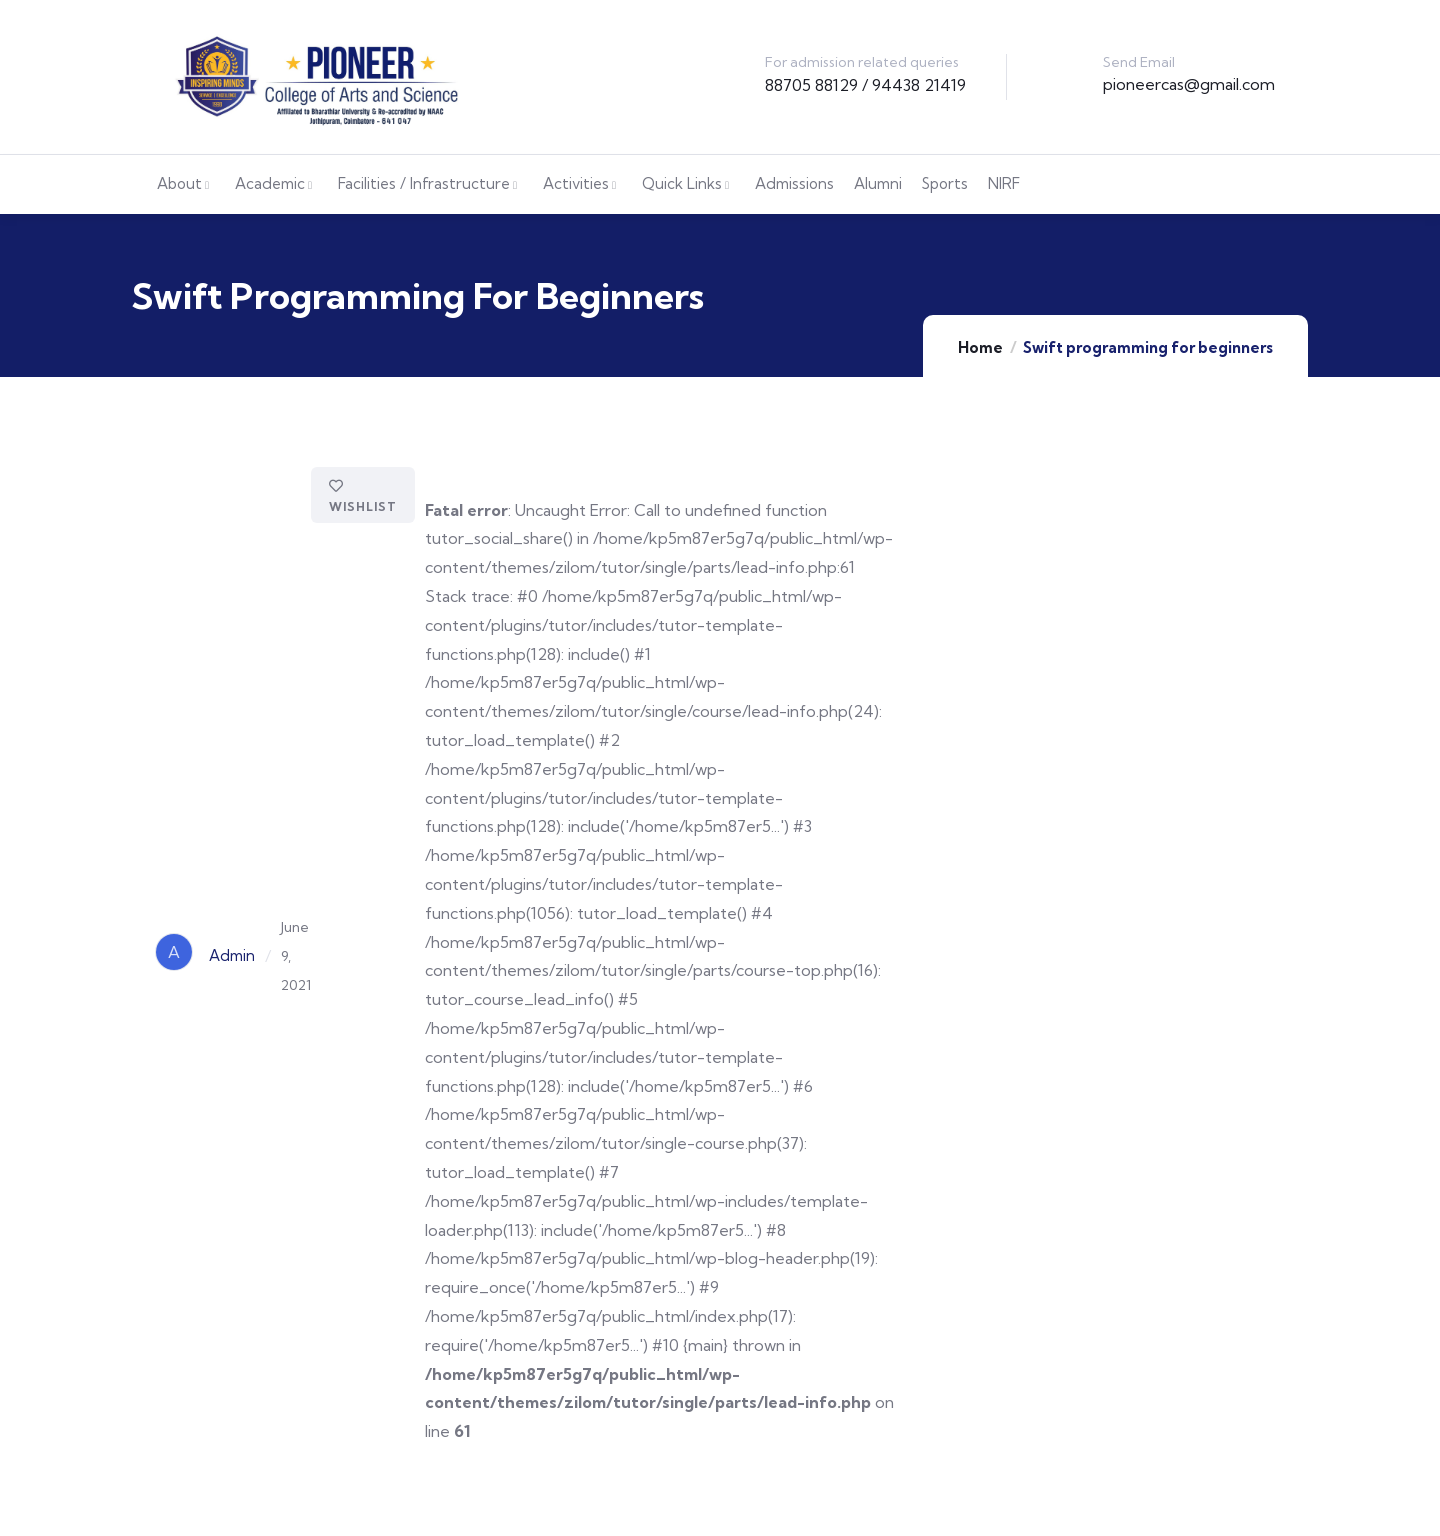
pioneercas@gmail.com (1189, 84)
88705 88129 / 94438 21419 (865, 85)
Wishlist (363, 496)
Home (980, 347)
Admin (232, 955)
